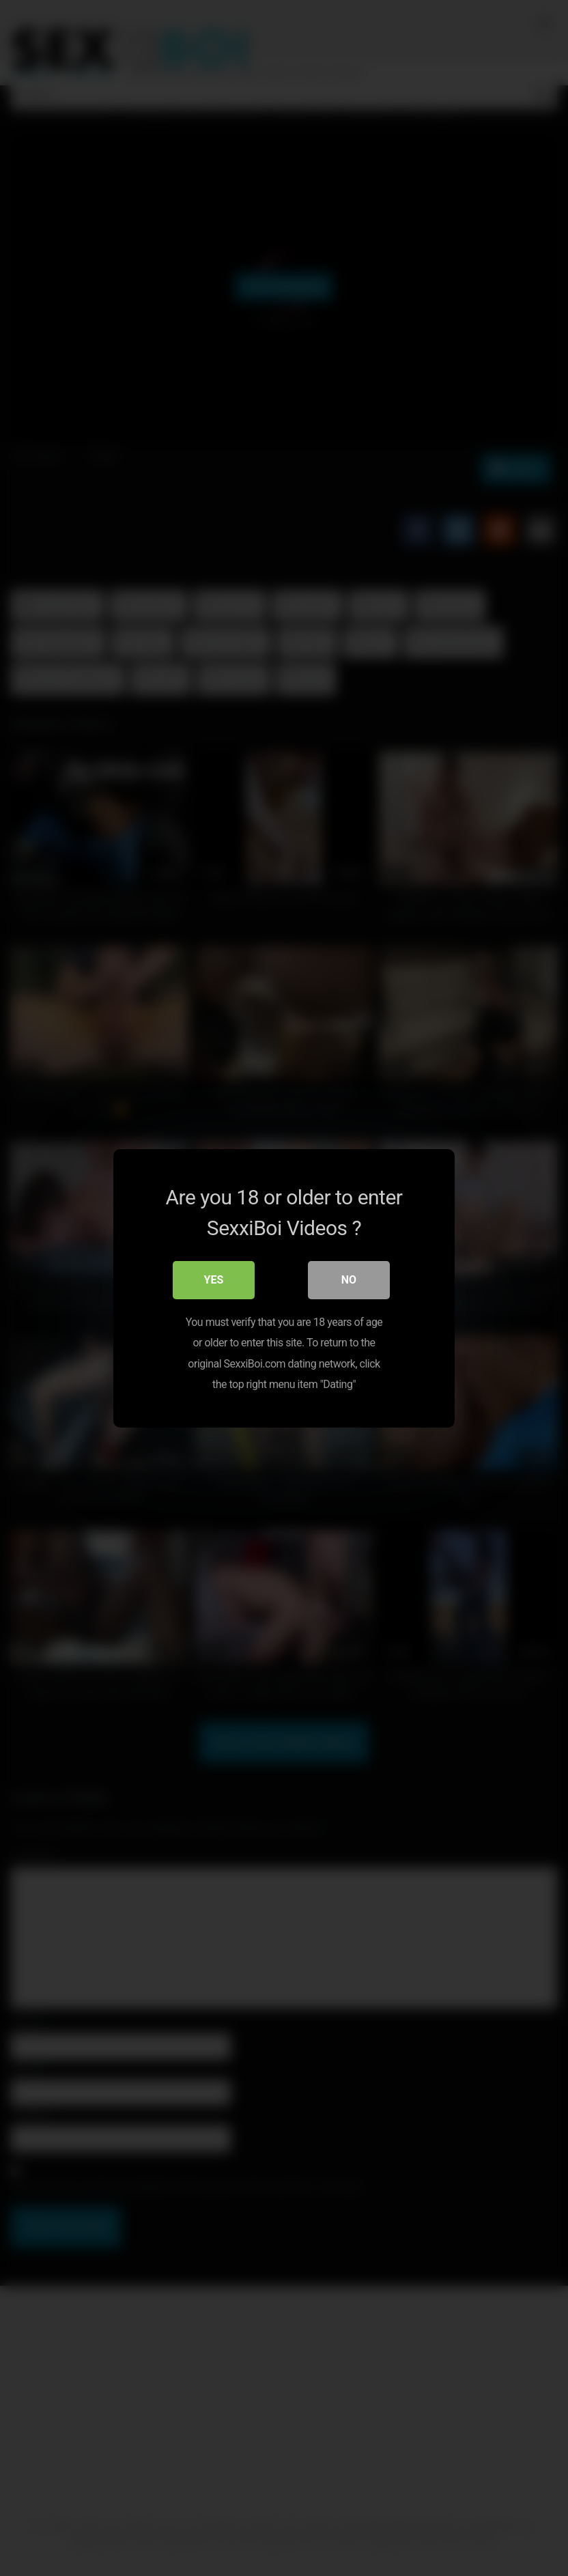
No (348, 1279)
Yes (214, 1279)
